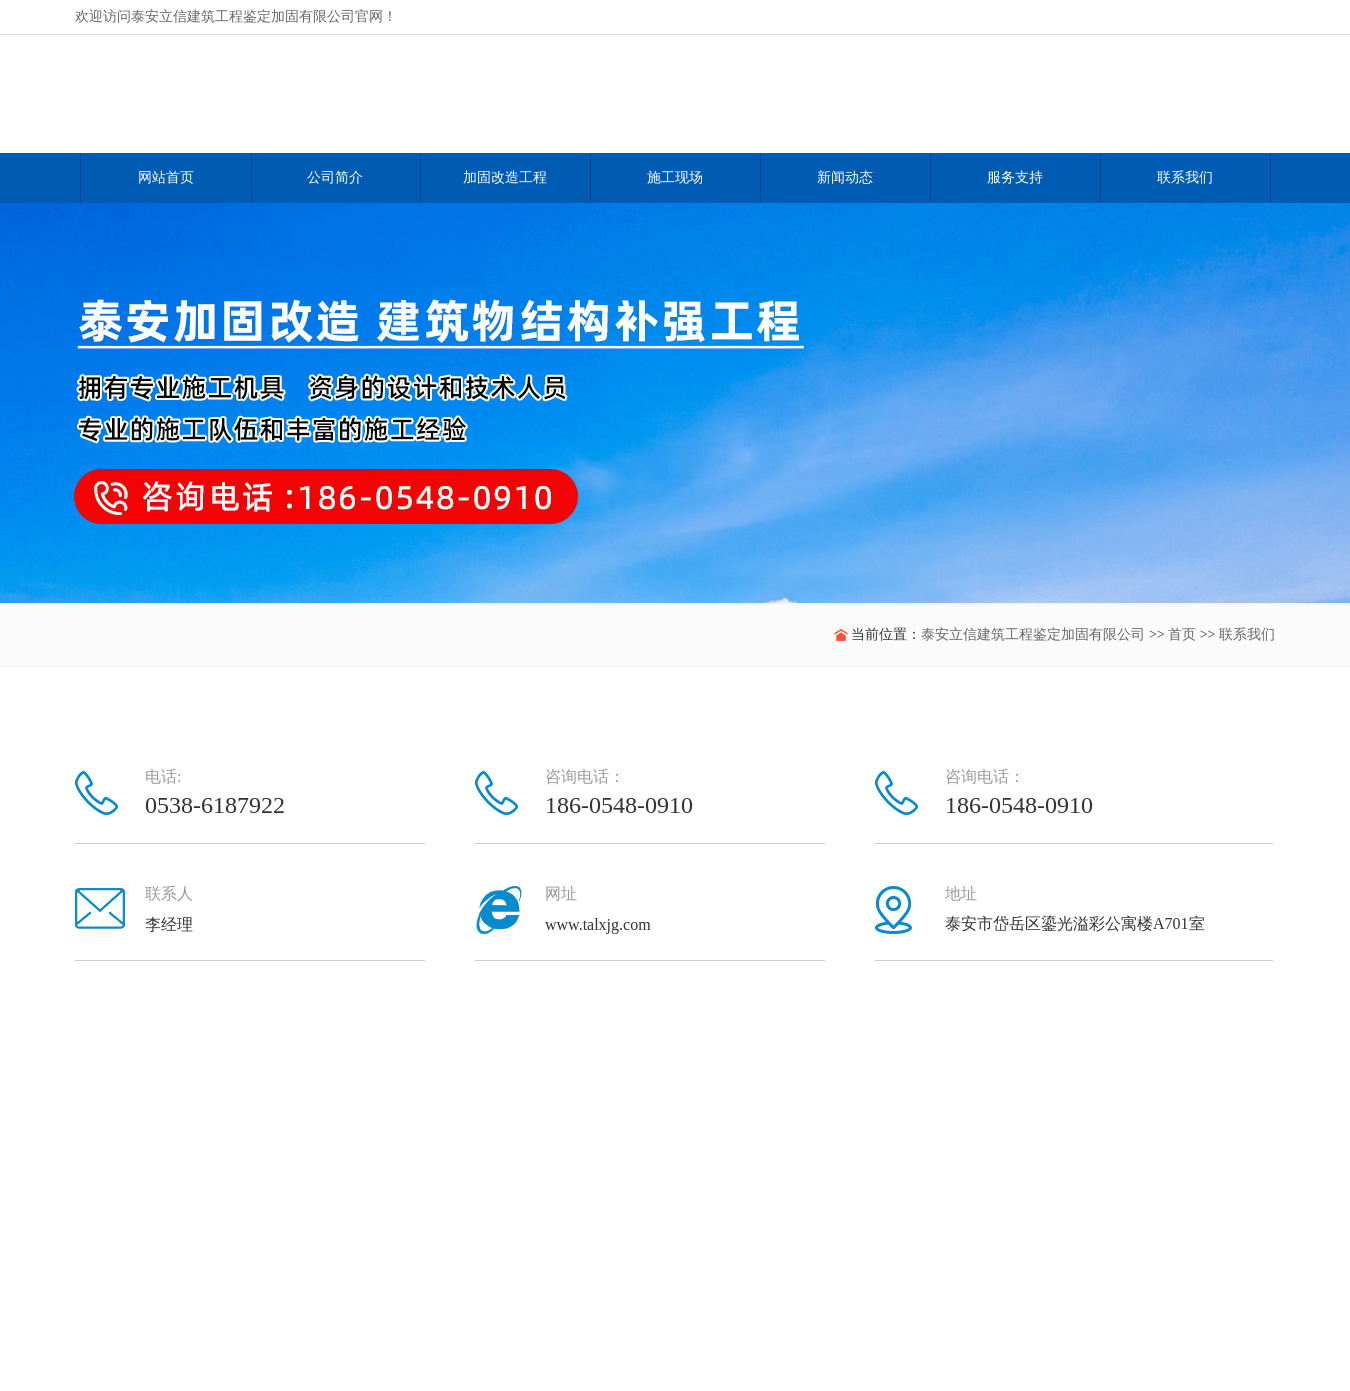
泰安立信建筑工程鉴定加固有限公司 (1033, 634)
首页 (1182, 634)
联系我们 (1247, 634)
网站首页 (166, 177)
